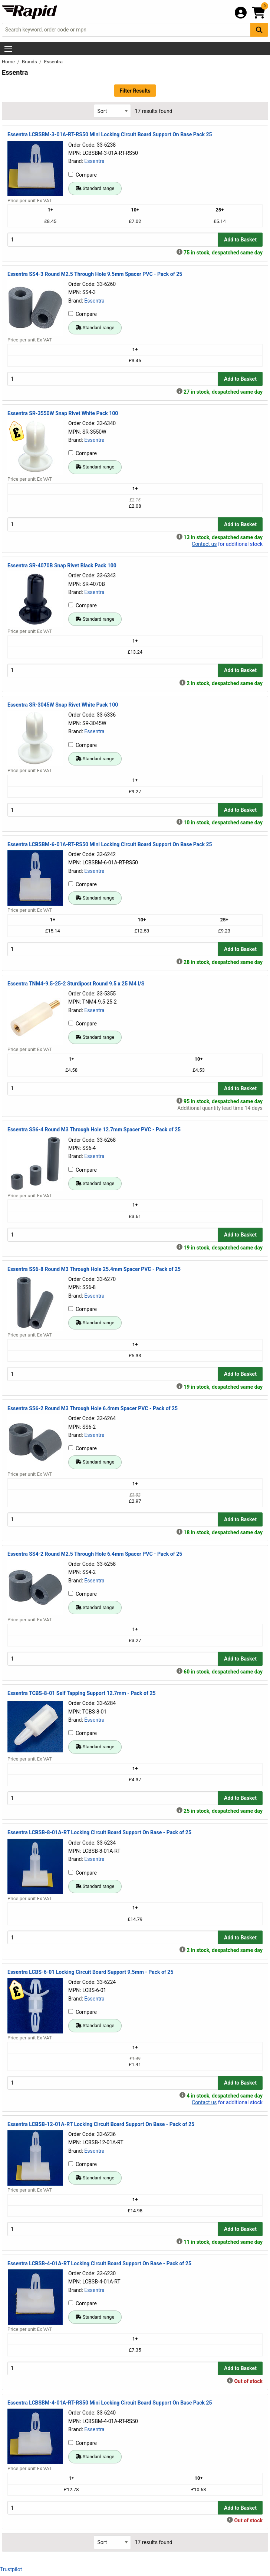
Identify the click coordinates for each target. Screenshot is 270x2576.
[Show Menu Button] (8, 49)
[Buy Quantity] (112, 239)
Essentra (94, 161)
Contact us (204, 544)
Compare (82, 175)
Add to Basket (240, 240)
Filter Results (134, 91)
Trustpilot (11, 2569)
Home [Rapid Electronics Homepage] (9, 61)
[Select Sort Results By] (112, 111)
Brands (30, 61)
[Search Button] (259, 30)
